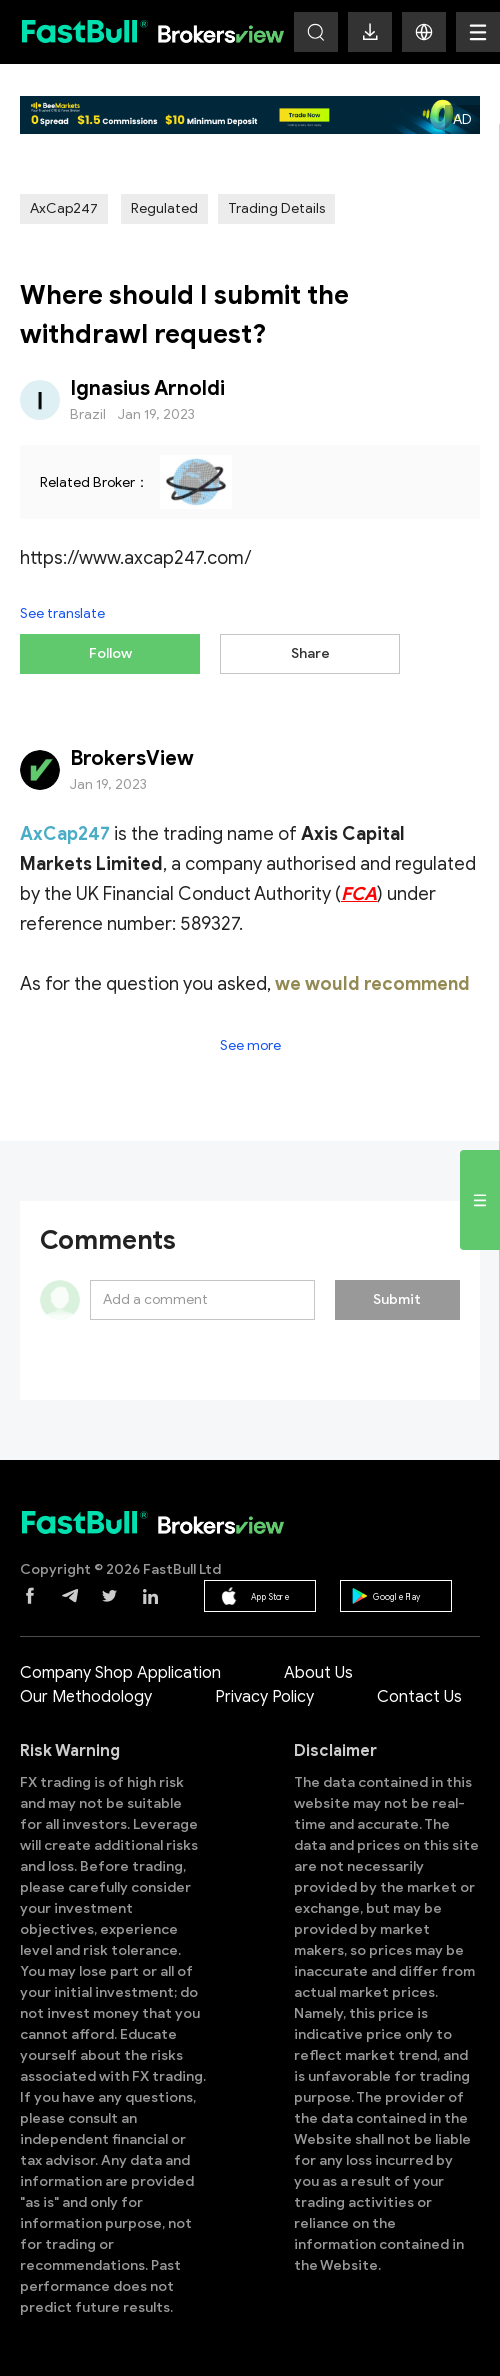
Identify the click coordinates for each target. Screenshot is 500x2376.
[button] (424, 32)
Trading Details (276, 208)
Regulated (164, 208)
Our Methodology (86, 1697)
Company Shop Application (120, 1673)
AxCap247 (64, 208)
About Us (318, 1673)
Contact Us (419, 1697)
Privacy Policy (264, 1697)
